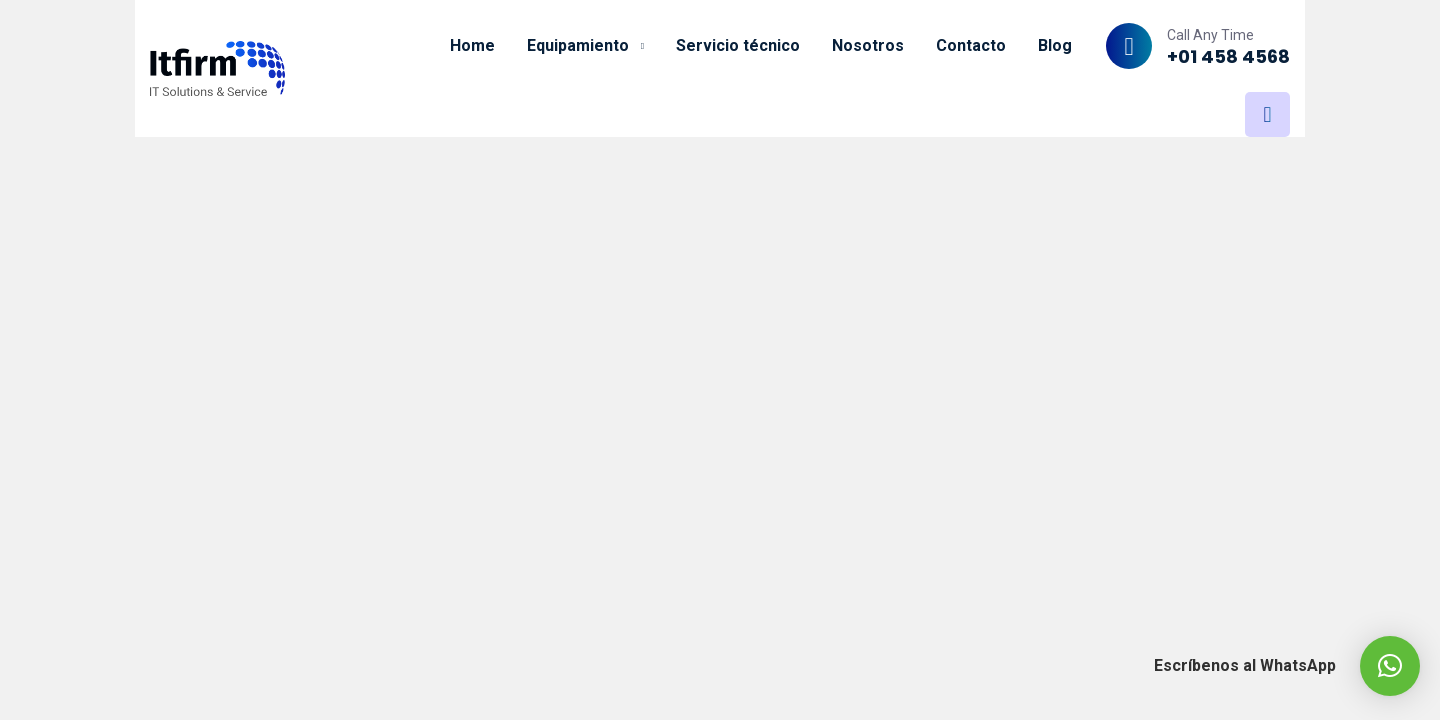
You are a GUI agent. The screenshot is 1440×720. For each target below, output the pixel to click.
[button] (1390, 666)
